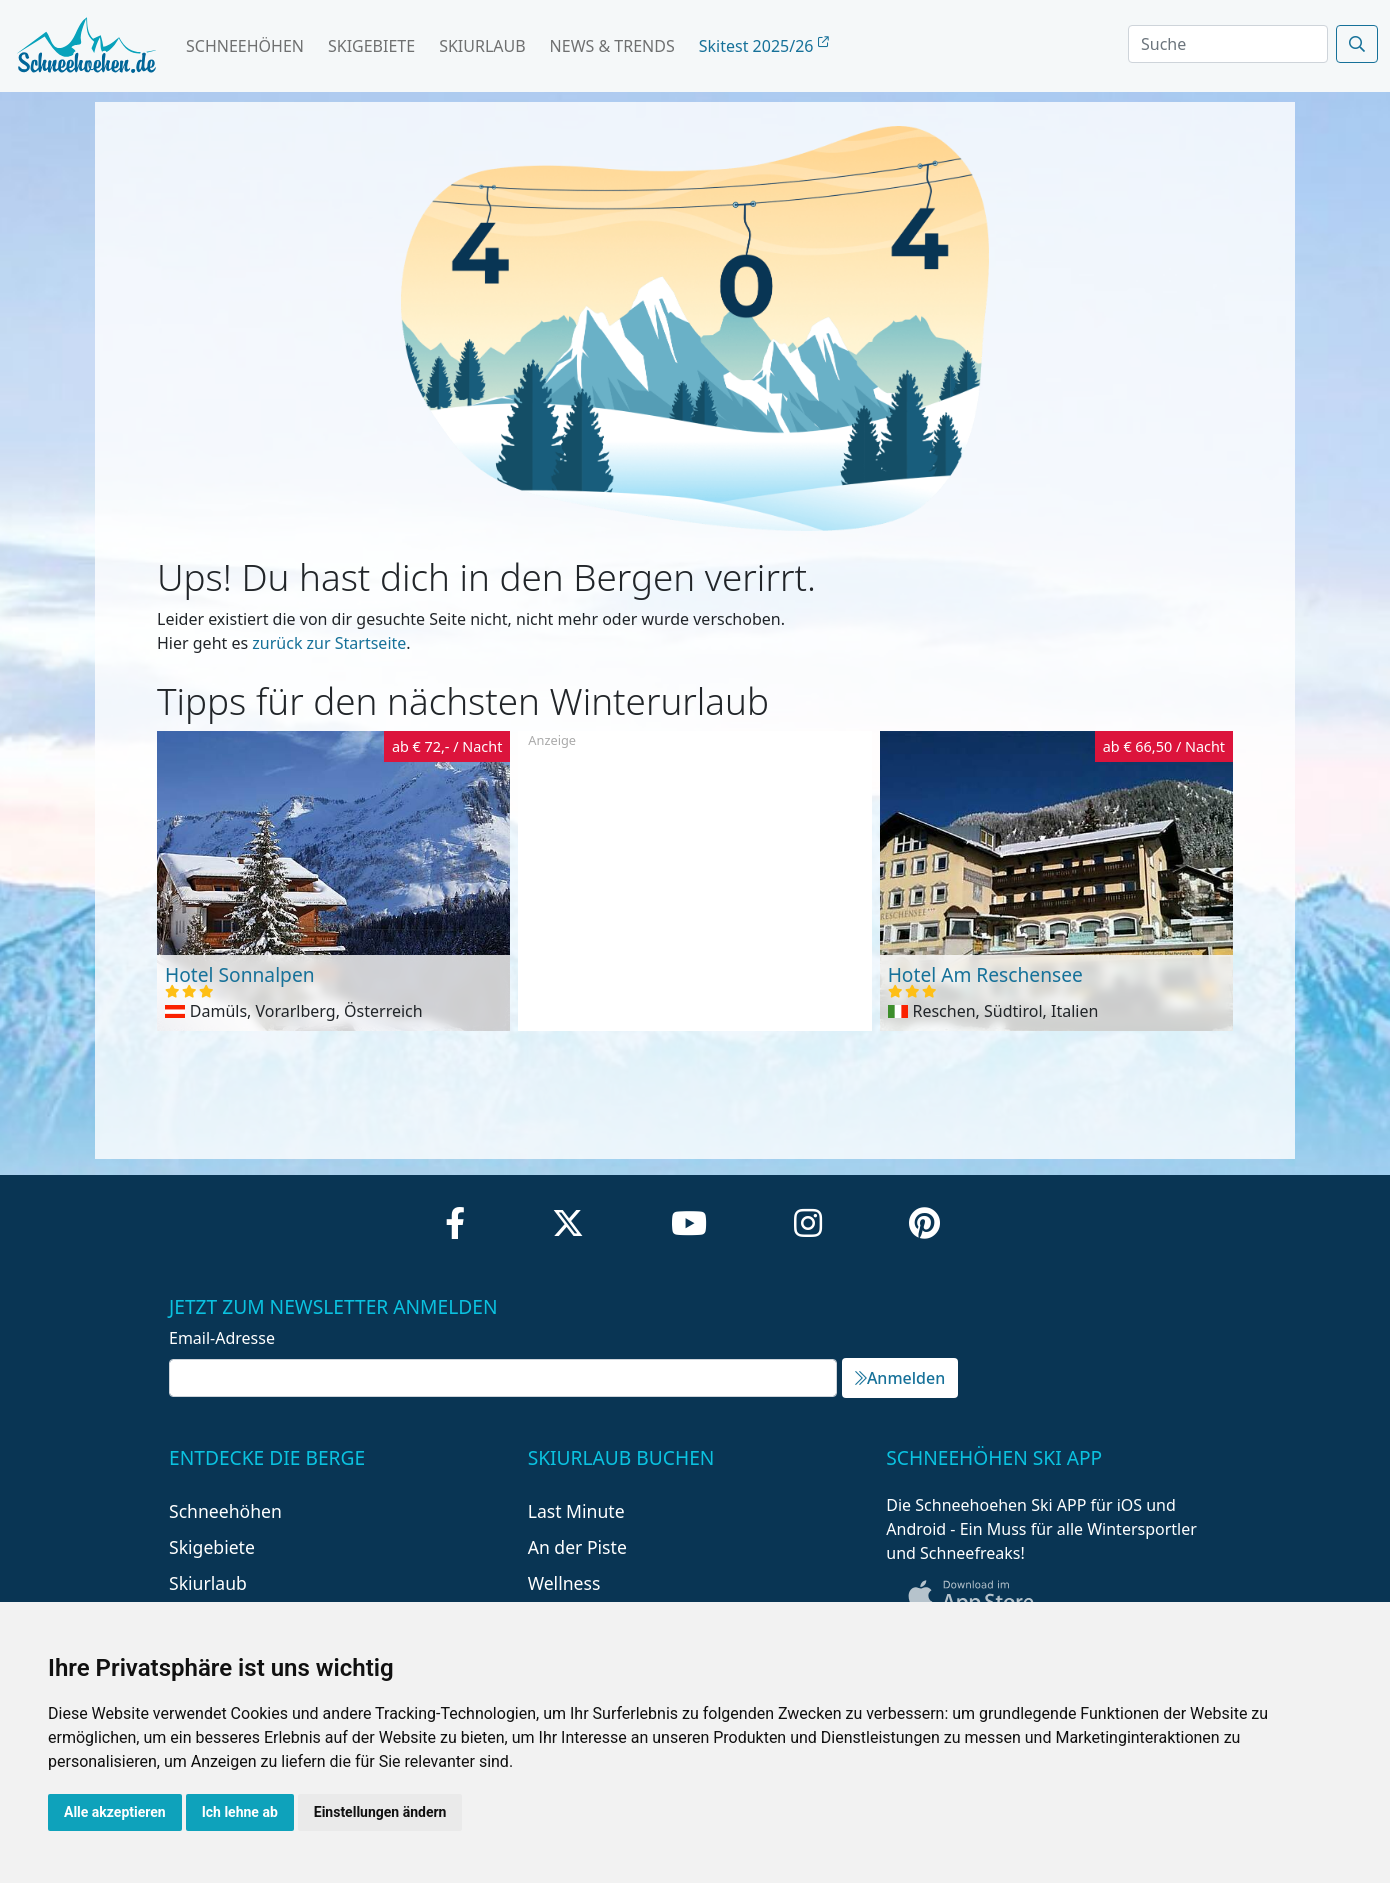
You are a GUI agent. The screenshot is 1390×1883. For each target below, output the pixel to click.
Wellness (564, 1583)
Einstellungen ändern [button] (380, 1812)
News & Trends (612, 46)
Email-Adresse (222, 1338)
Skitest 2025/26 (764, 46)
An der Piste (577, 1547)
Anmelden (900, 1378)
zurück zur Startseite (329, 643)
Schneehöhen (245, 46)
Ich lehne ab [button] (240, 1812)
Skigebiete (371, 46)
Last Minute (576, 1511)
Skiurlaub (482, 46)
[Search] (1228, 44)
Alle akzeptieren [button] (115, 1812)
